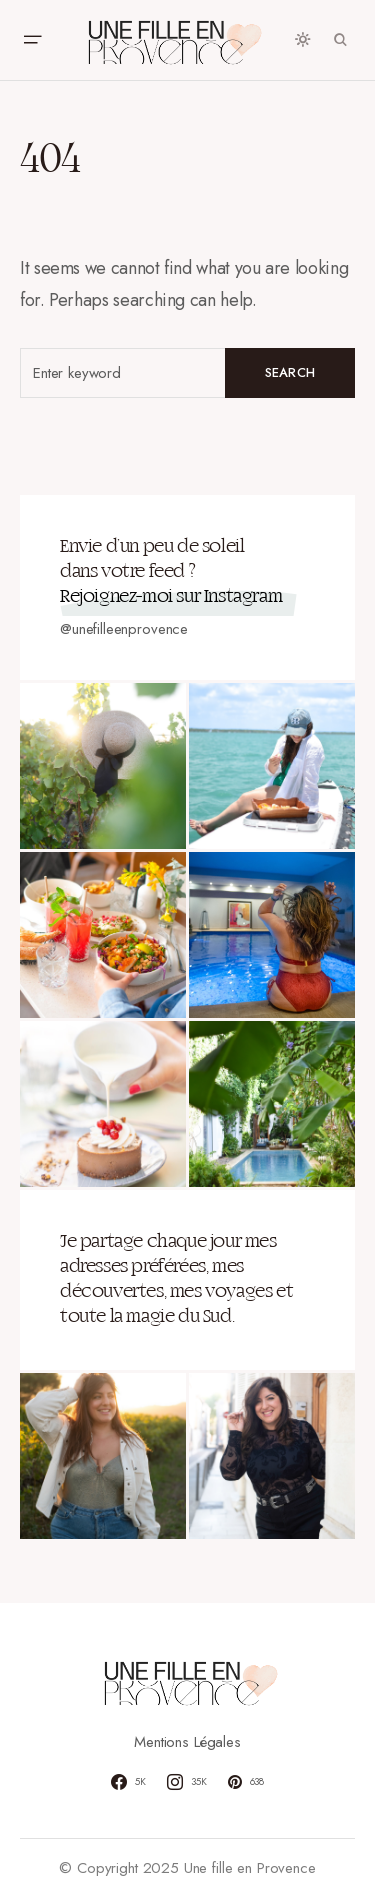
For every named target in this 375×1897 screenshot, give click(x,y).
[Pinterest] (246, 1782)
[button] (32, 40)
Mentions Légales (187, 1742)
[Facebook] (128, 1782)
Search (290, 372)
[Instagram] (187, 1782)
